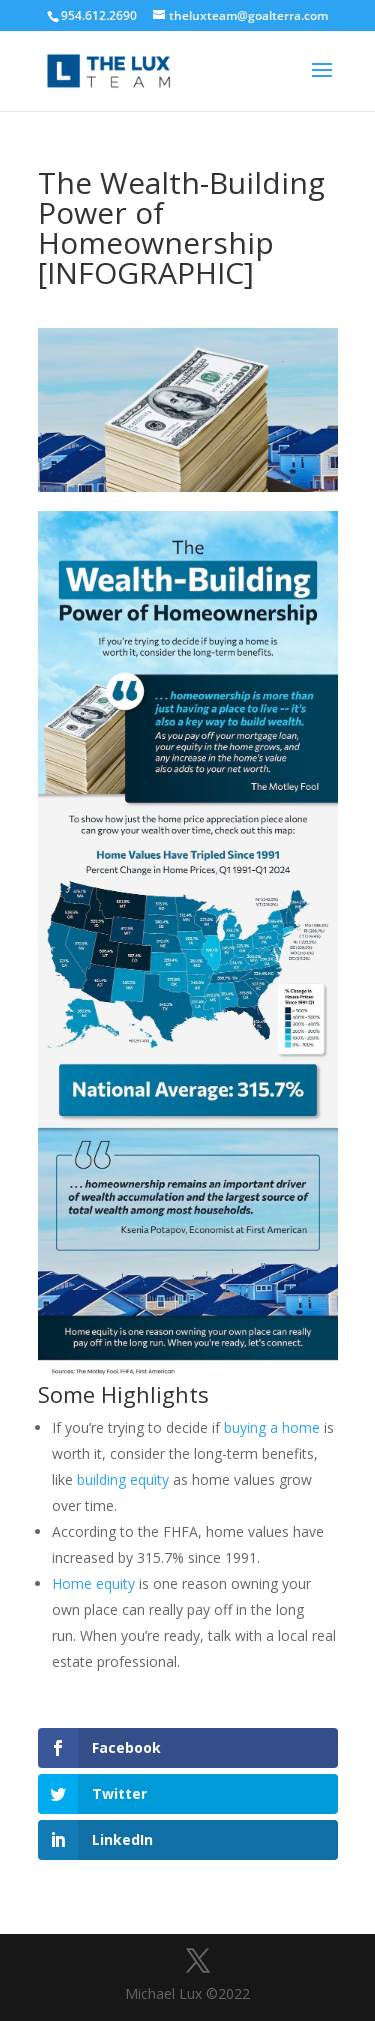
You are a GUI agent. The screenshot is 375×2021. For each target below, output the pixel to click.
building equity (123, 1479)
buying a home (272, 1427)
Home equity (93, 1583)
